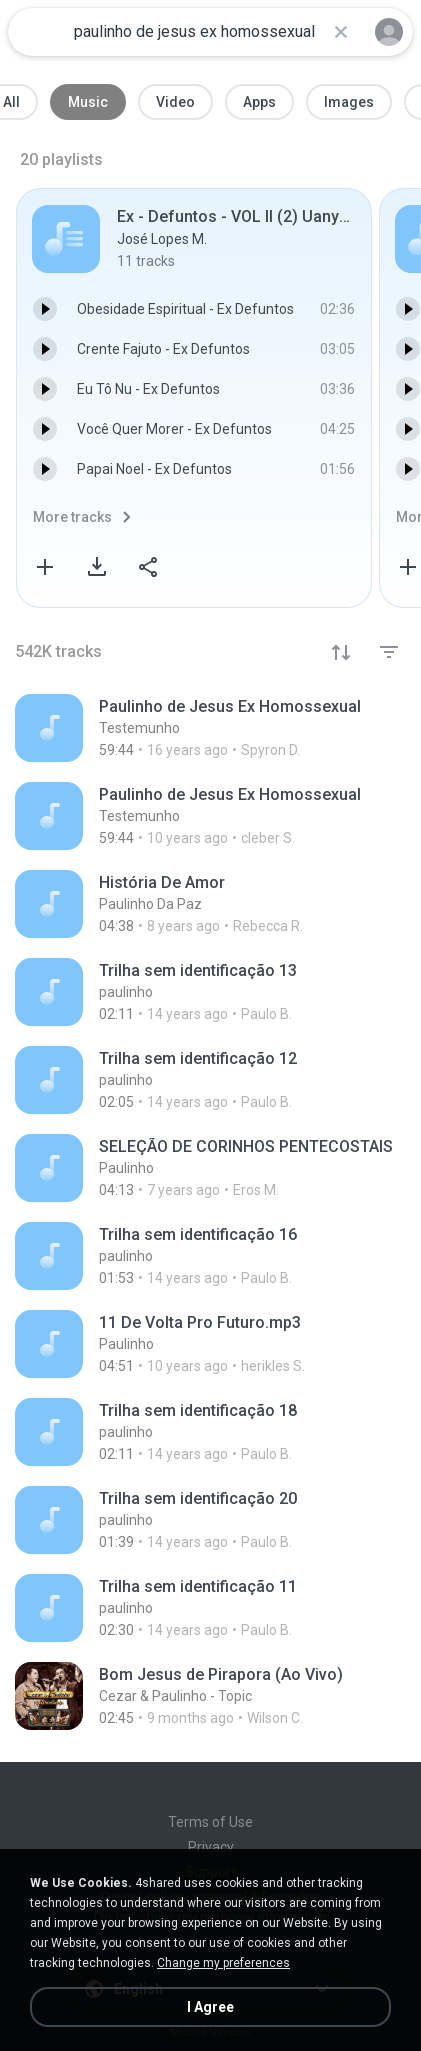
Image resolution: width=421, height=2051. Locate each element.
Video (175, 102)
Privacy (211, 1847)
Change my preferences (223, 1963)
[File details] (210, 728)
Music (88, 102)
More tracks (72, 517)
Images (349, 102)
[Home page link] (38, 32)
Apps (259, 102)
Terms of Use (210, 1822)
